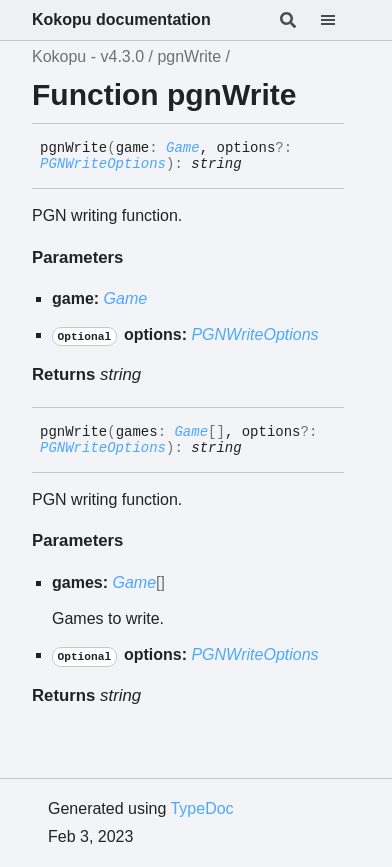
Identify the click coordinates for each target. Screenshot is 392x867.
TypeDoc (201, 808)
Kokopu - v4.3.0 (88, 56)
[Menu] (340, 20)
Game (183, 148)
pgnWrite (189, 56)
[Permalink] (257, 165)
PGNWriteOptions (103, 164)
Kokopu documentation (121, 19)
